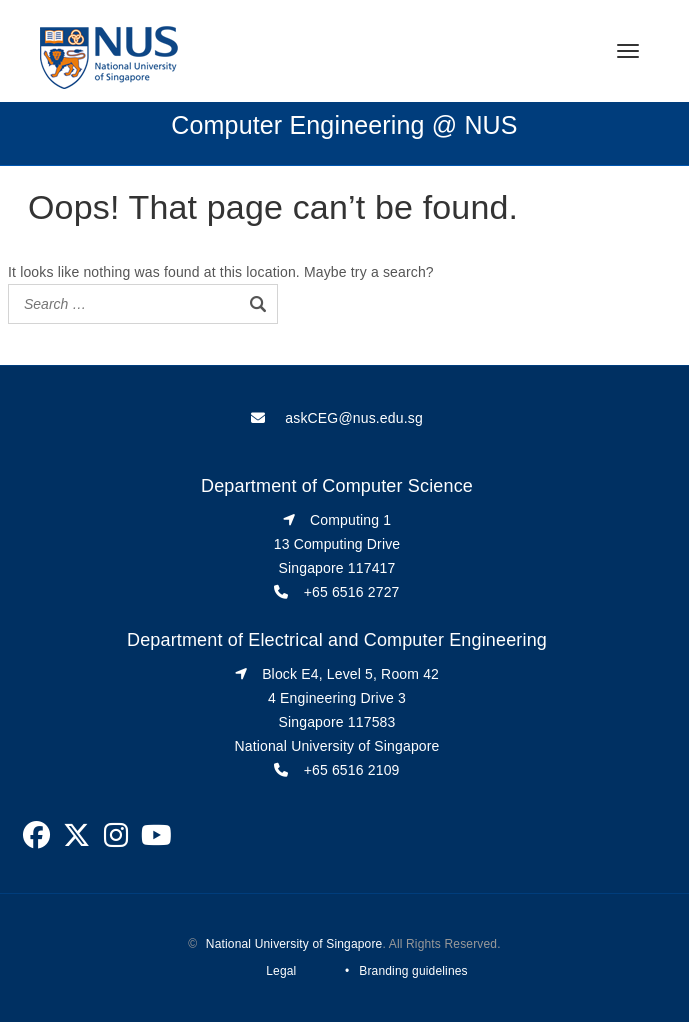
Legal (281, 971)
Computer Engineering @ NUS (344, 125)
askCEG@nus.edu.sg (354, 418)
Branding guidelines (413, 971)
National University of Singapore (294, 944)
